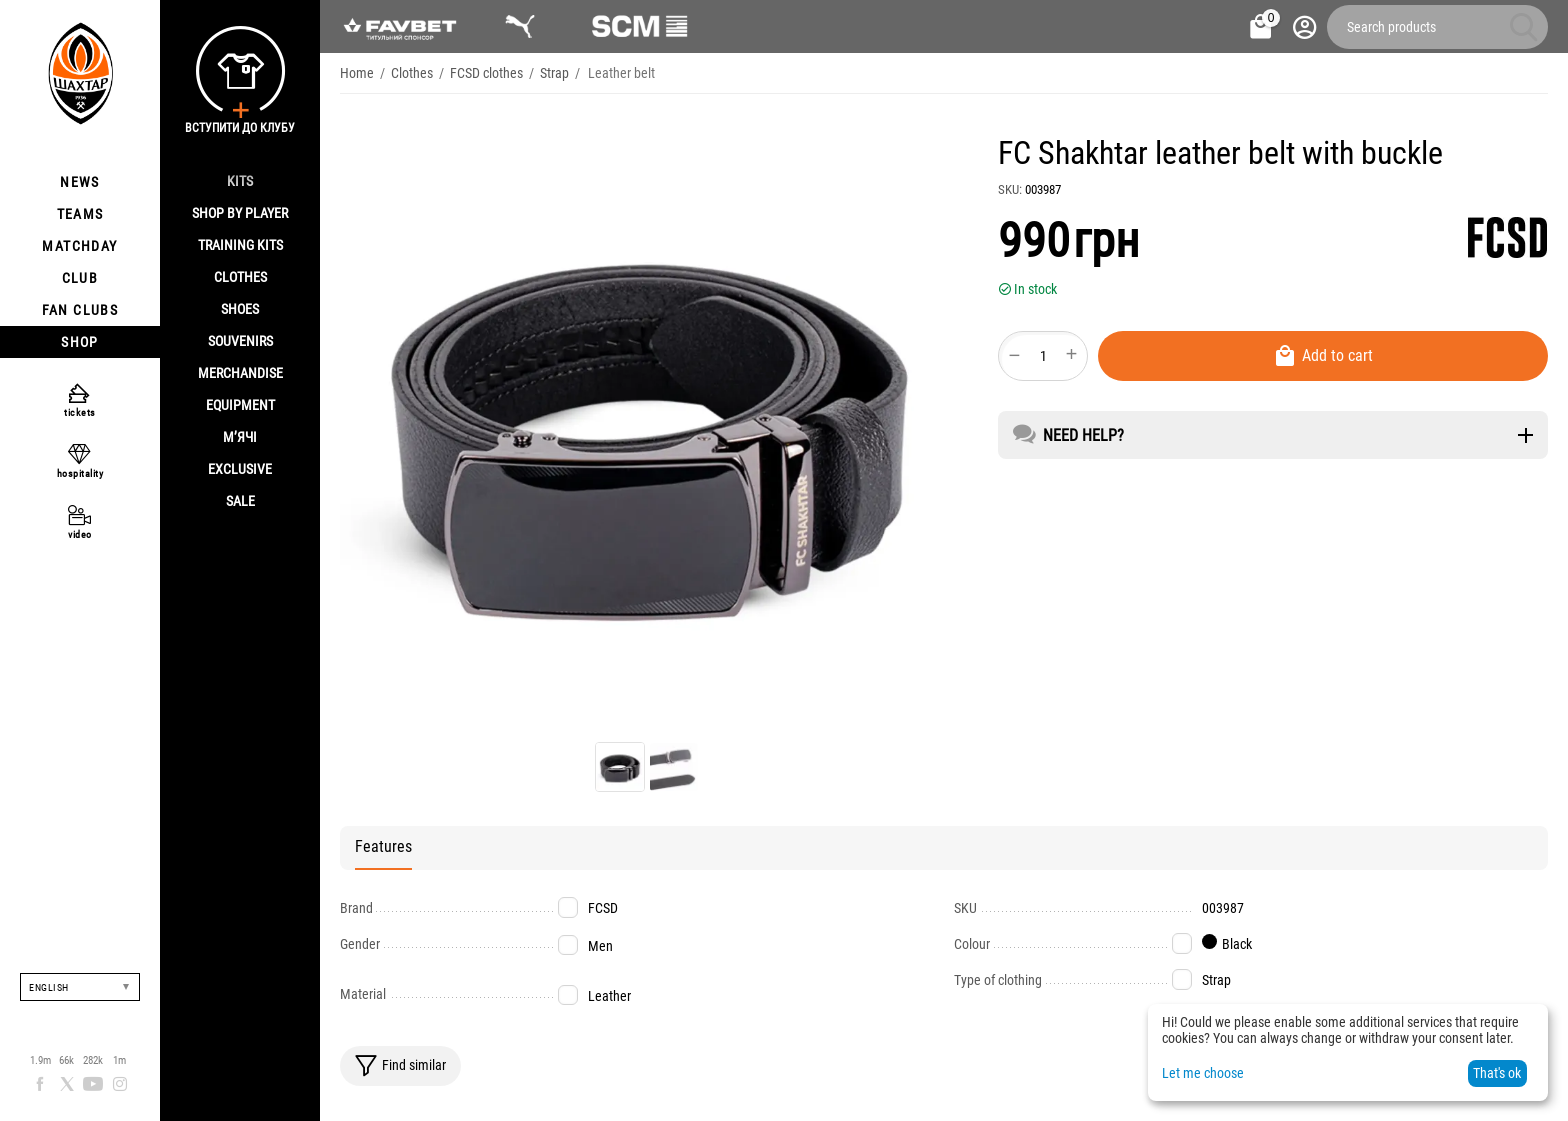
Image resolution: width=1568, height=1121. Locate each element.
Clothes (240, 277)
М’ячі (240, 437)
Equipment (240, 405)
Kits (240, 181)
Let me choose (1203, 1073)
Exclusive (240, 469)
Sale (240, 501)
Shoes (240, 309)
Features (383, 846)
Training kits (240, 245)
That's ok (1497, 1073)
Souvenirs (240, 341)
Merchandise (240, 373)
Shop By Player (240, 213)
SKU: (1010, 189)
